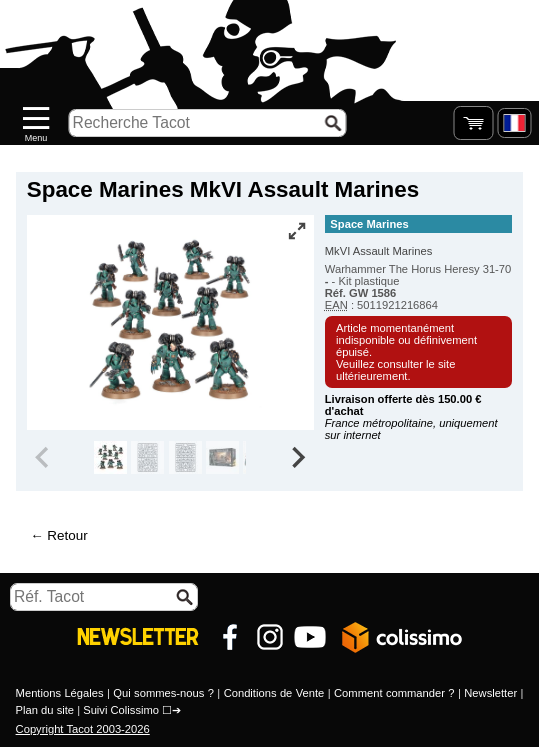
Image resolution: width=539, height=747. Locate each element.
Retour (67, 535)
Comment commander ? (394, 693)
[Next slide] (297, 458)
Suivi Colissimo (121, 710)
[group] (110, 458)
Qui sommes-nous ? (163, 693)
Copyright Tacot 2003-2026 (83, 729)
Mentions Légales (60, 693)
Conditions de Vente (274, 693)
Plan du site (45, 710)
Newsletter (490, 693)
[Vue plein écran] (297, 231)
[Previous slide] (44, 458)
